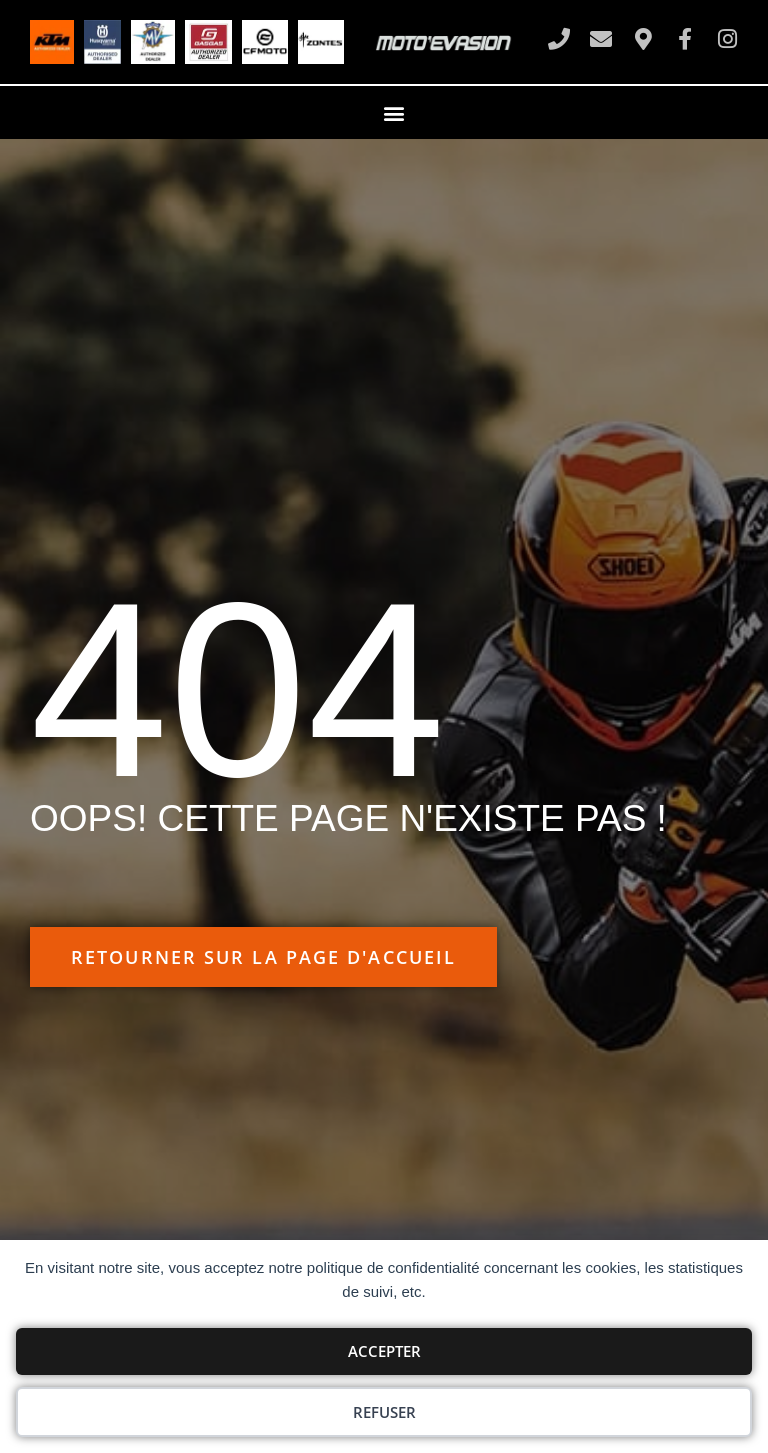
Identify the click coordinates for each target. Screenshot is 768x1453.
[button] (394, 112)
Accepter (384, 1351)
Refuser (384, 1412)
